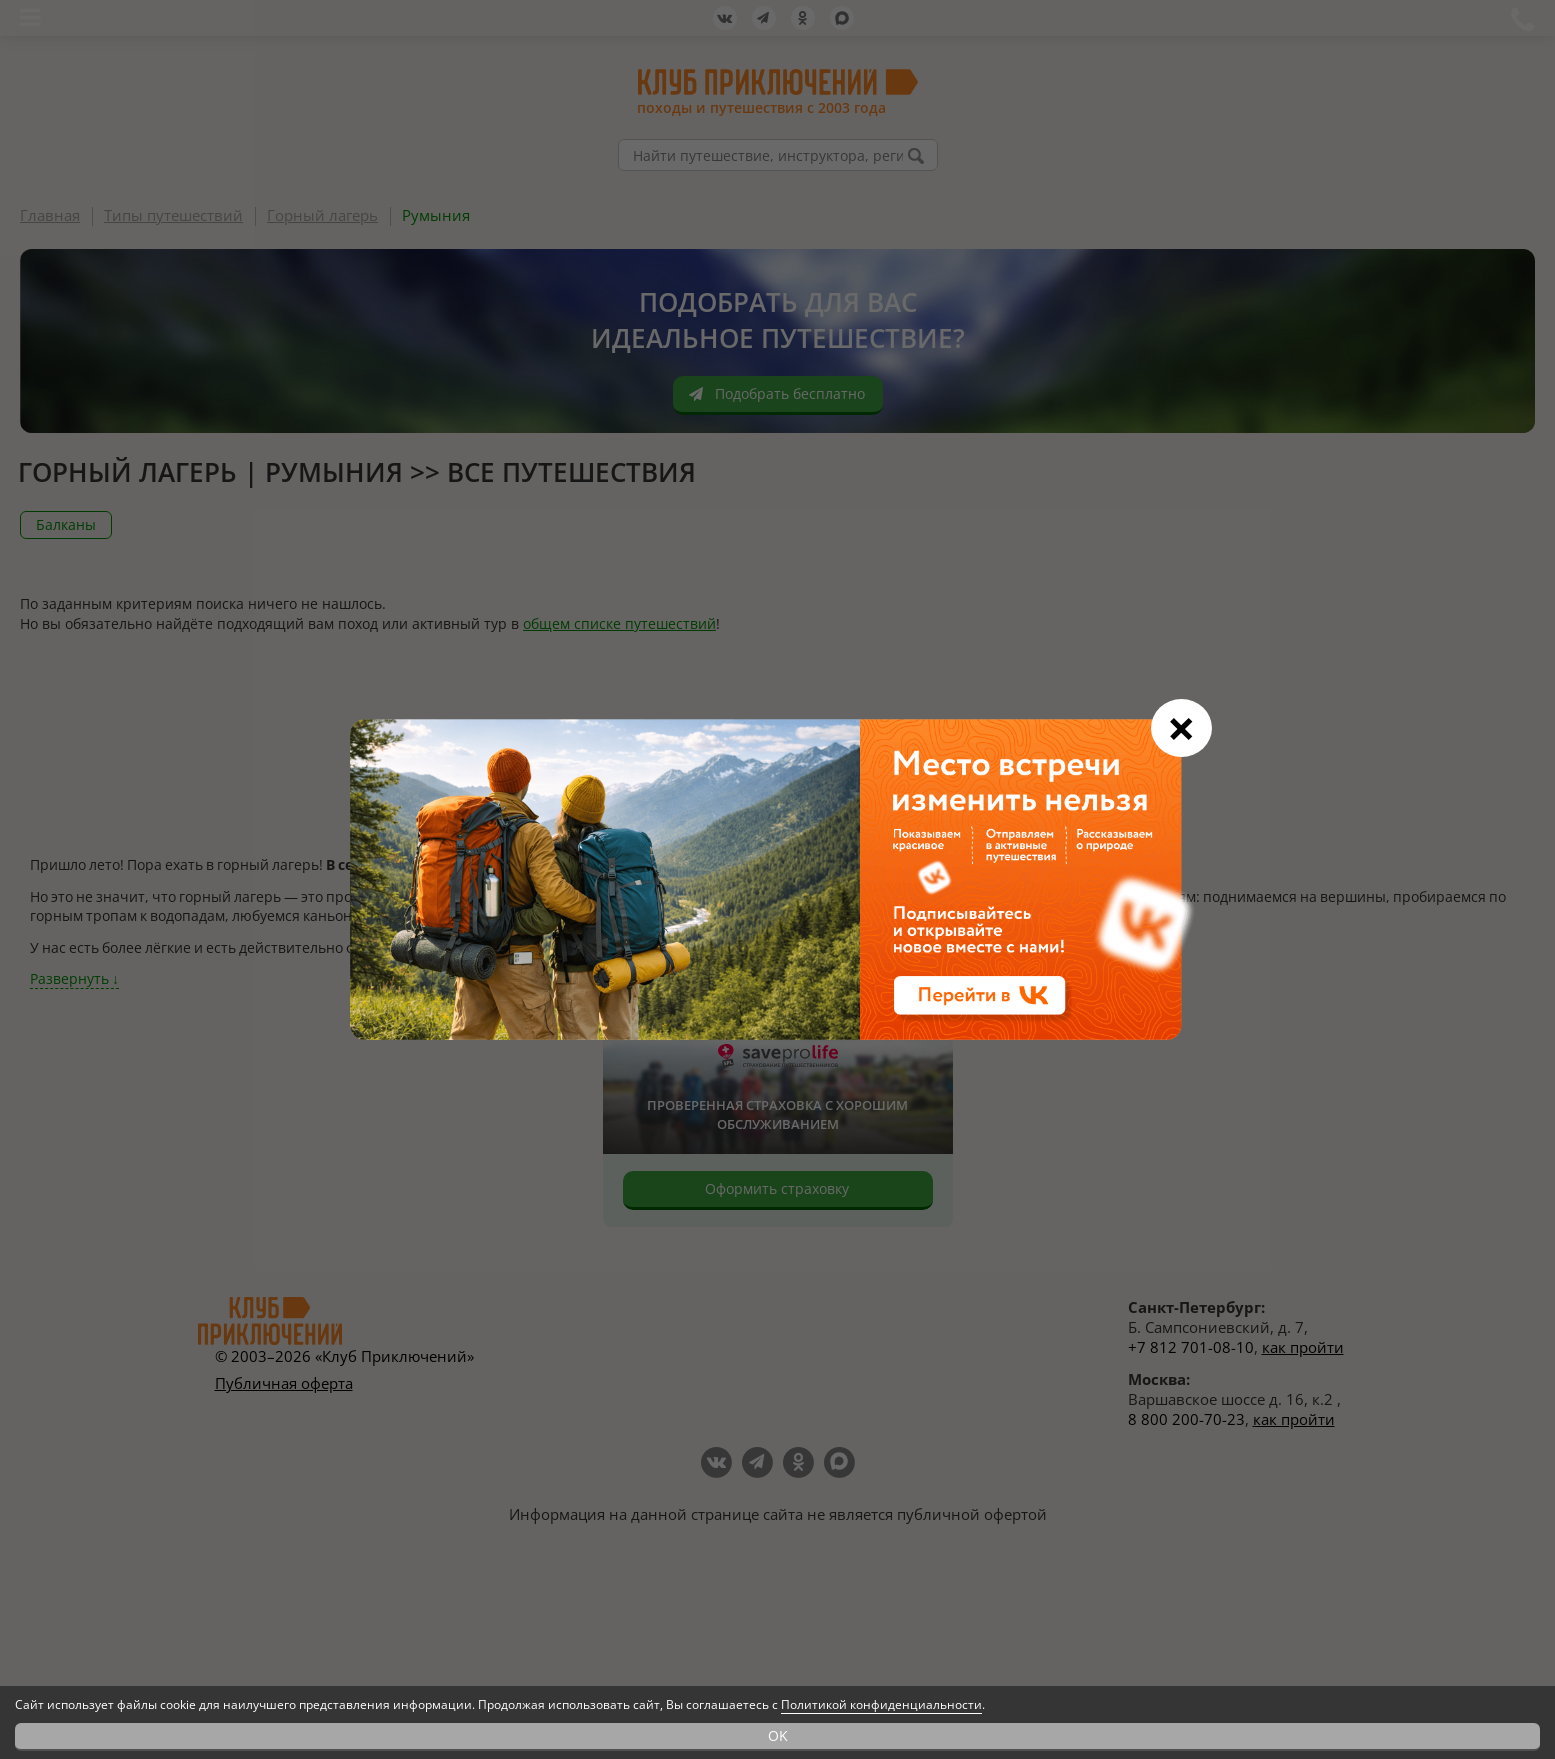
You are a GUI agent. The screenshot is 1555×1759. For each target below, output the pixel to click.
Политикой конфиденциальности (881, 1704)
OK (778, 1735)
